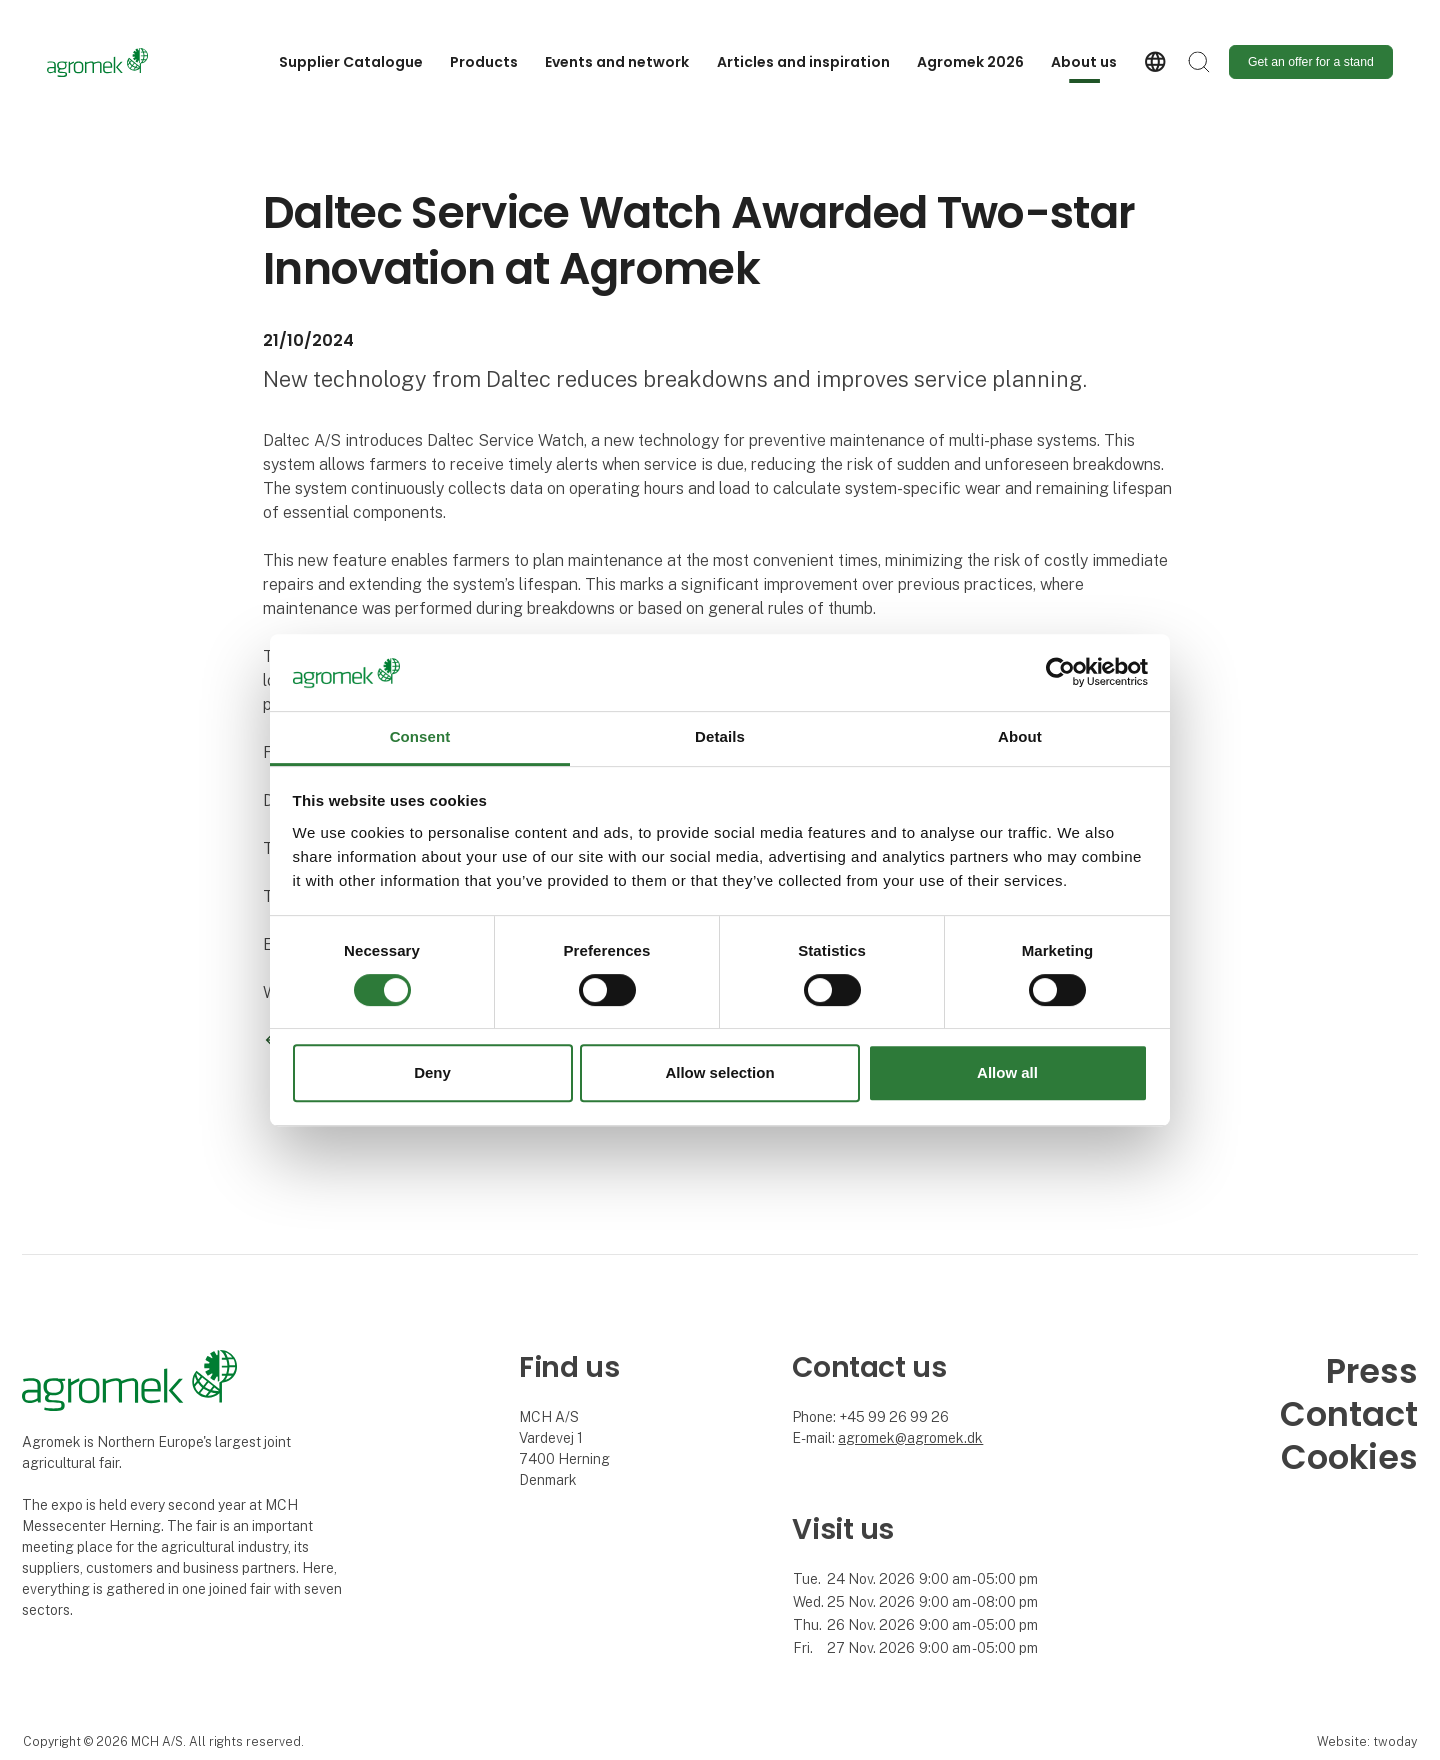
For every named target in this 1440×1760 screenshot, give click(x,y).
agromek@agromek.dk (910, 1438)
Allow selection (719, 1072)
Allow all (1007, 1072)
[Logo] (127, 62)
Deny (432, 1072)
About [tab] (1020, 736)
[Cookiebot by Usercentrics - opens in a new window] (1060, 673)
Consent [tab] (420, 736)
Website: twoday (1367, 1741)
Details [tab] (720, 736)
